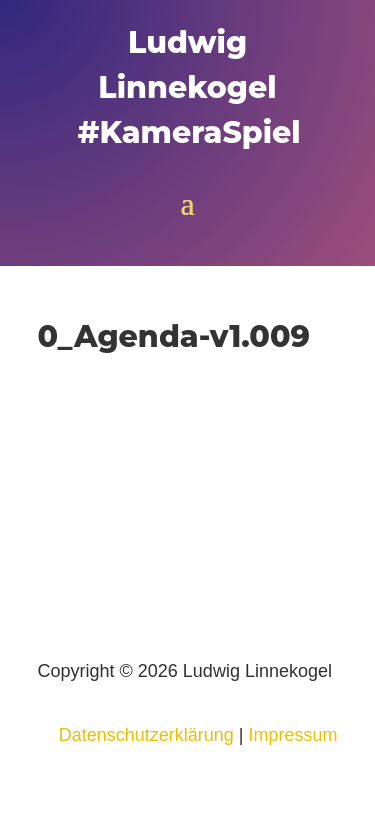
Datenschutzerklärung (146, 735)
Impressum (292, 735)
